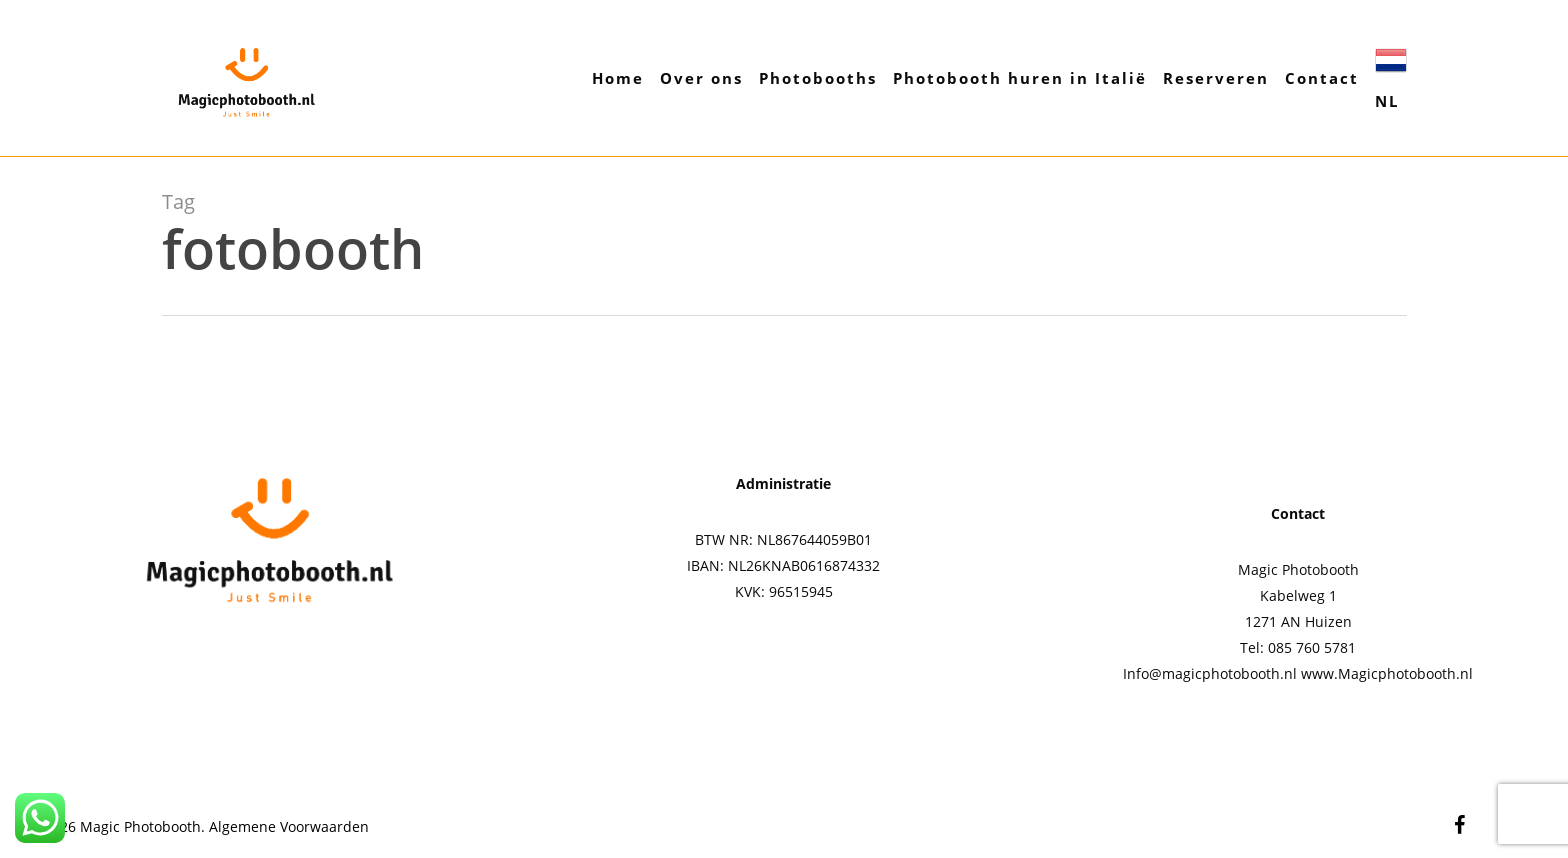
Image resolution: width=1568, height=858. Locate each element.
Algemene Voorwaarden (289, 826)
